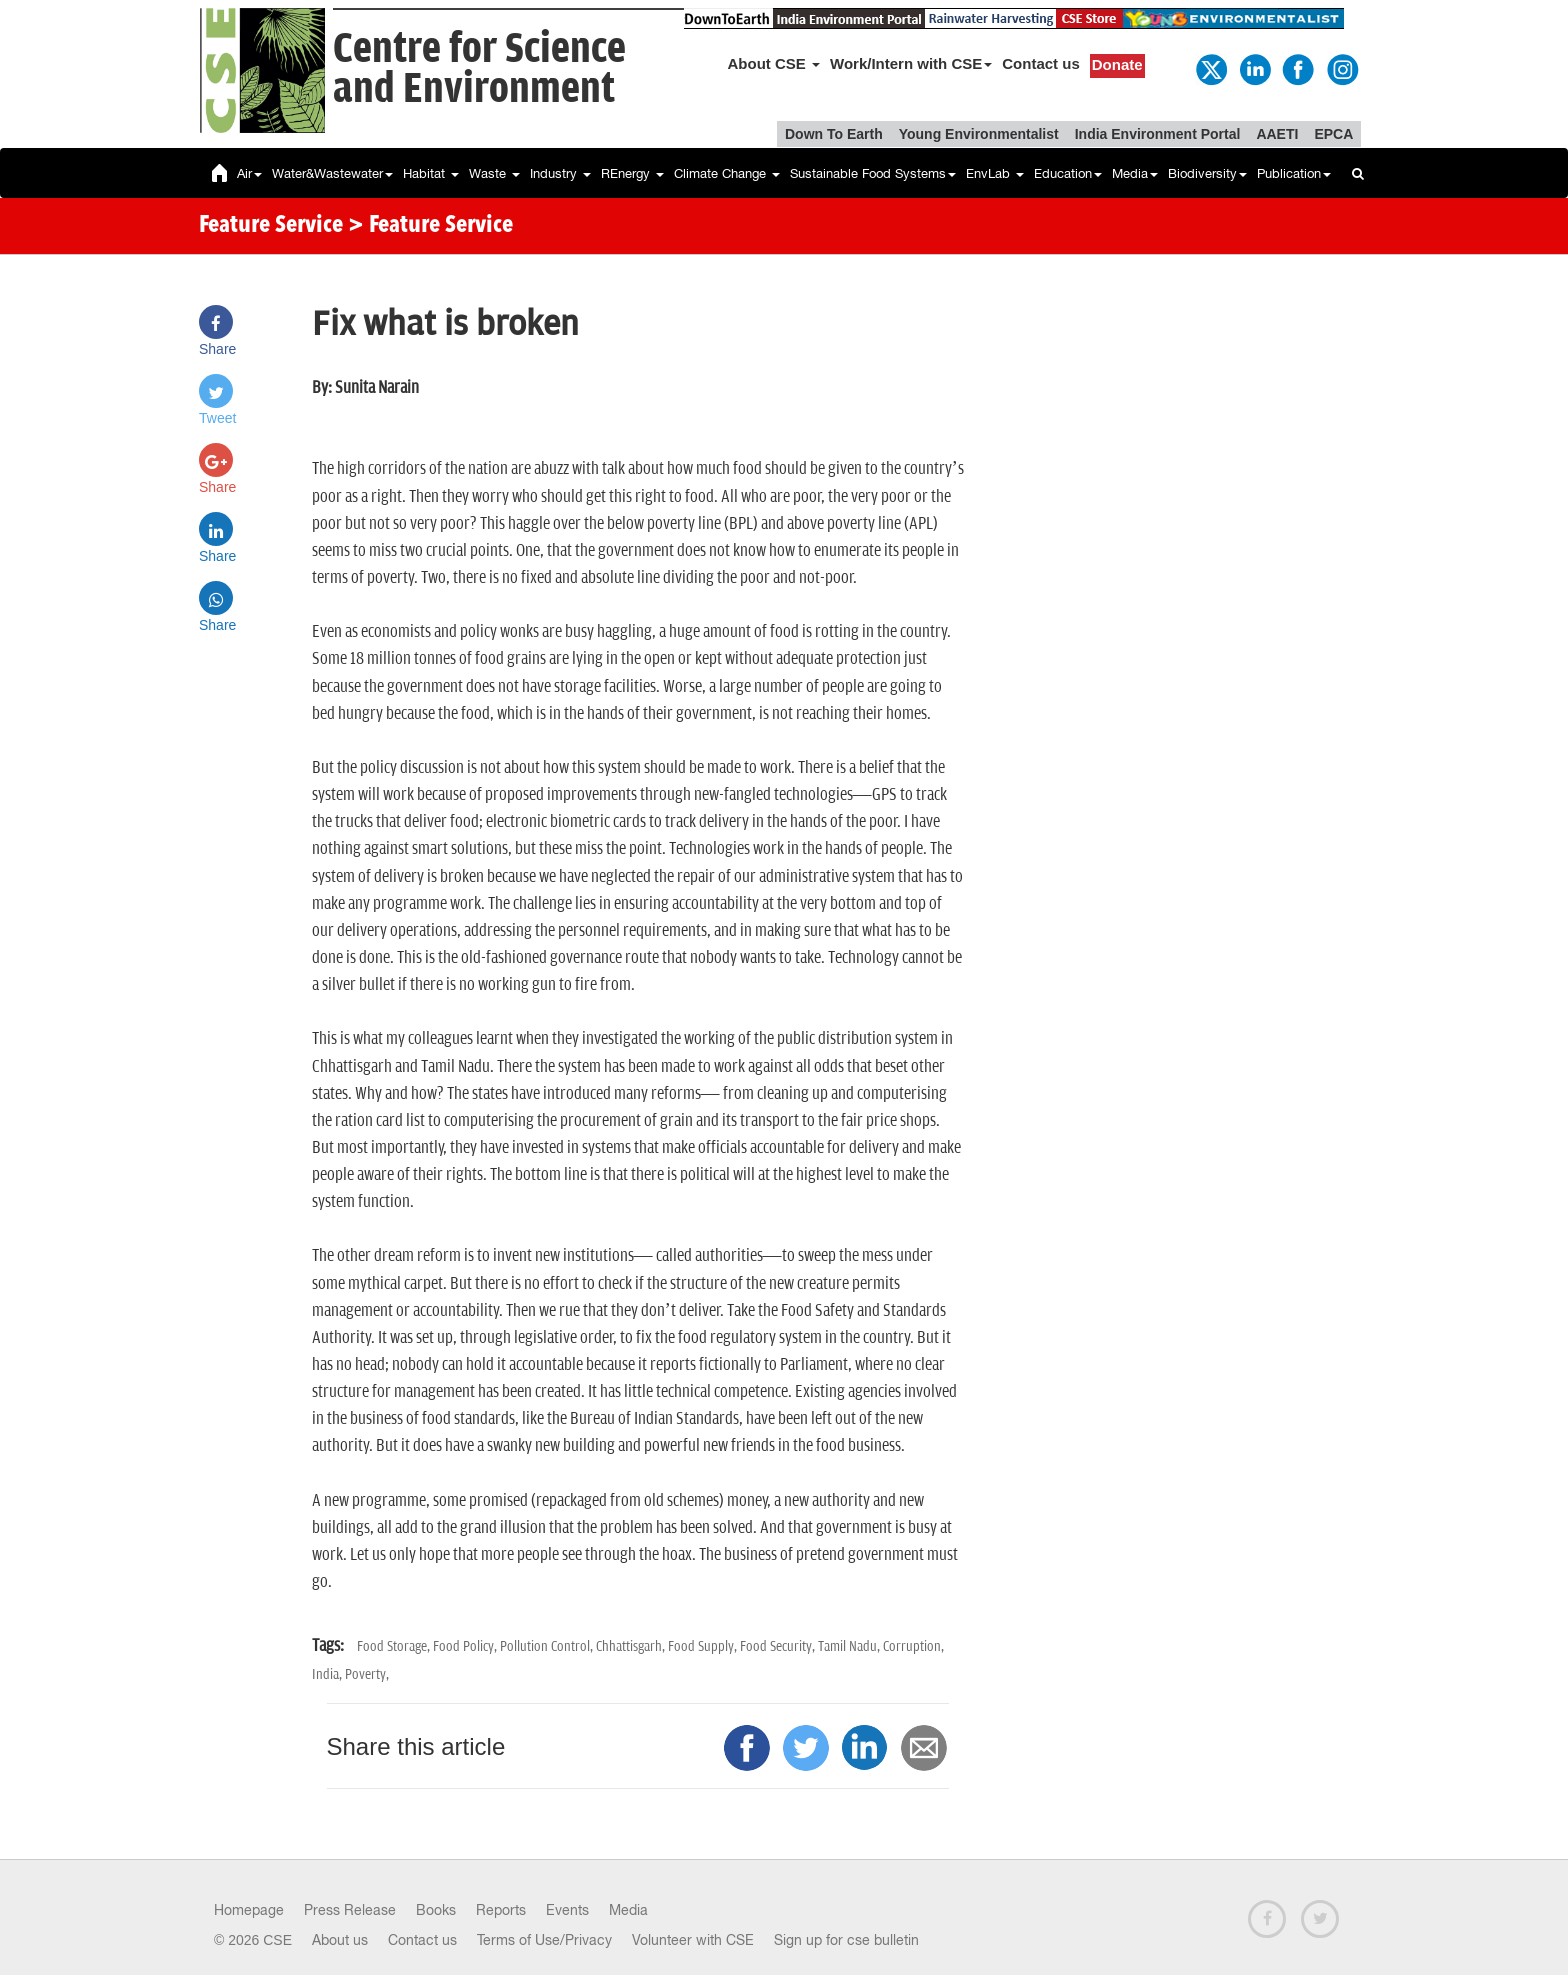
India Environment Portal (1158, 134)
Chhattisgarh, (632, 1646)
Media (1135, 173)
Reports (501, 1910)
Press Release (350, 1910)
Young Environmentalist (979, 134)
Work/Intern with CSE (911, 63)
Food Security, (779, 1646)
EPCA (1333, 134)
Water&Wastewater (332, 173)
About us (340, 1940)
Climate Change (727, 173)
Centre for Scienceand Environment (479, 69)
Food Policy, (466, 1646)
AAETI (1277, 134)
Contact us (1041, 63)
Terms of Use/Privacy (544, 1940)
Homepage (249, 1910)
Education (1068, 173)
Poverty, (367, 1674)
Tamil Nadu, (850, 1646)
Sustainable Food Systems (873, 173)
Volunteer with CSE (693, 1940)
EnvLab (995, 173)
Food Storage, (395, 1646)
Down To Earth (834, 134)
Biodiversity (1207, 173)
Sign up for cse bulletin (846, 1940)
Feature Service (271, 226)
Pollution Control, (548, 1646)
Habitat (431, 173)
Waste (494, 173)
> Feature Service (430, 226)
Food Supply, (704, 1646)
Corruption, (913, 1646)
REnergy (632, 173)
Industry (560, 173)
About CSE (774, 63)
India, (328, 1674)
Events (567, 1910)
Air (249, 173)
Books (436, 1910)
